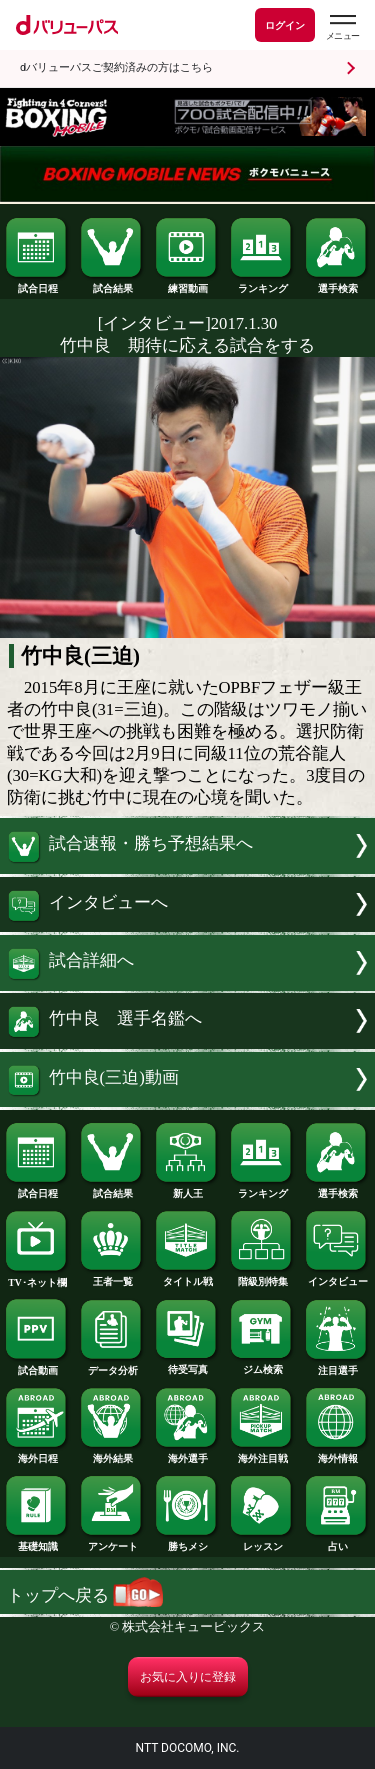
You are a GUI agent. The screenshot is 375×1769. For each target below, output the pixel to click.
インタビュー (337, 1277)
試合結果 (112, 284)
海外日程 (37, 1454)
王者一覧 (112, 1277)
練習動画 (187, 284)
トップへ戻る (85, 1595)
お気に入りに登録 (188, 1677)
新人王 (187, 1189)
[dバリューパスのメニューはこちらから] (342, 27)
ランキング (262, 284)
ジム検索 (262, 1365)
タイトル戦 (187, 1277)
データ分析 (112, 1366)
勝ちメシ (187, 1542)
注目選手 (337, 1366)
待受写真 (187, 1365)
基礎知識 (37, 1542)
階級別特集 (262, 1277)
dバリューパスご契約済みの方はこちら (116, 67)
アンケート (112, 1542)
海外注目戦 (262, 1454)
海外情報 (337, 1454)
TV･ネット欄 (37, 1278)
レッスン (262, 1542)
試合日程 (37, 284)
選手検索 (337, 284)
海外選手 (187, 1454)
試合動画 (37, 1366)
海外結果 (112, 1454)
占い (337, 1542)
